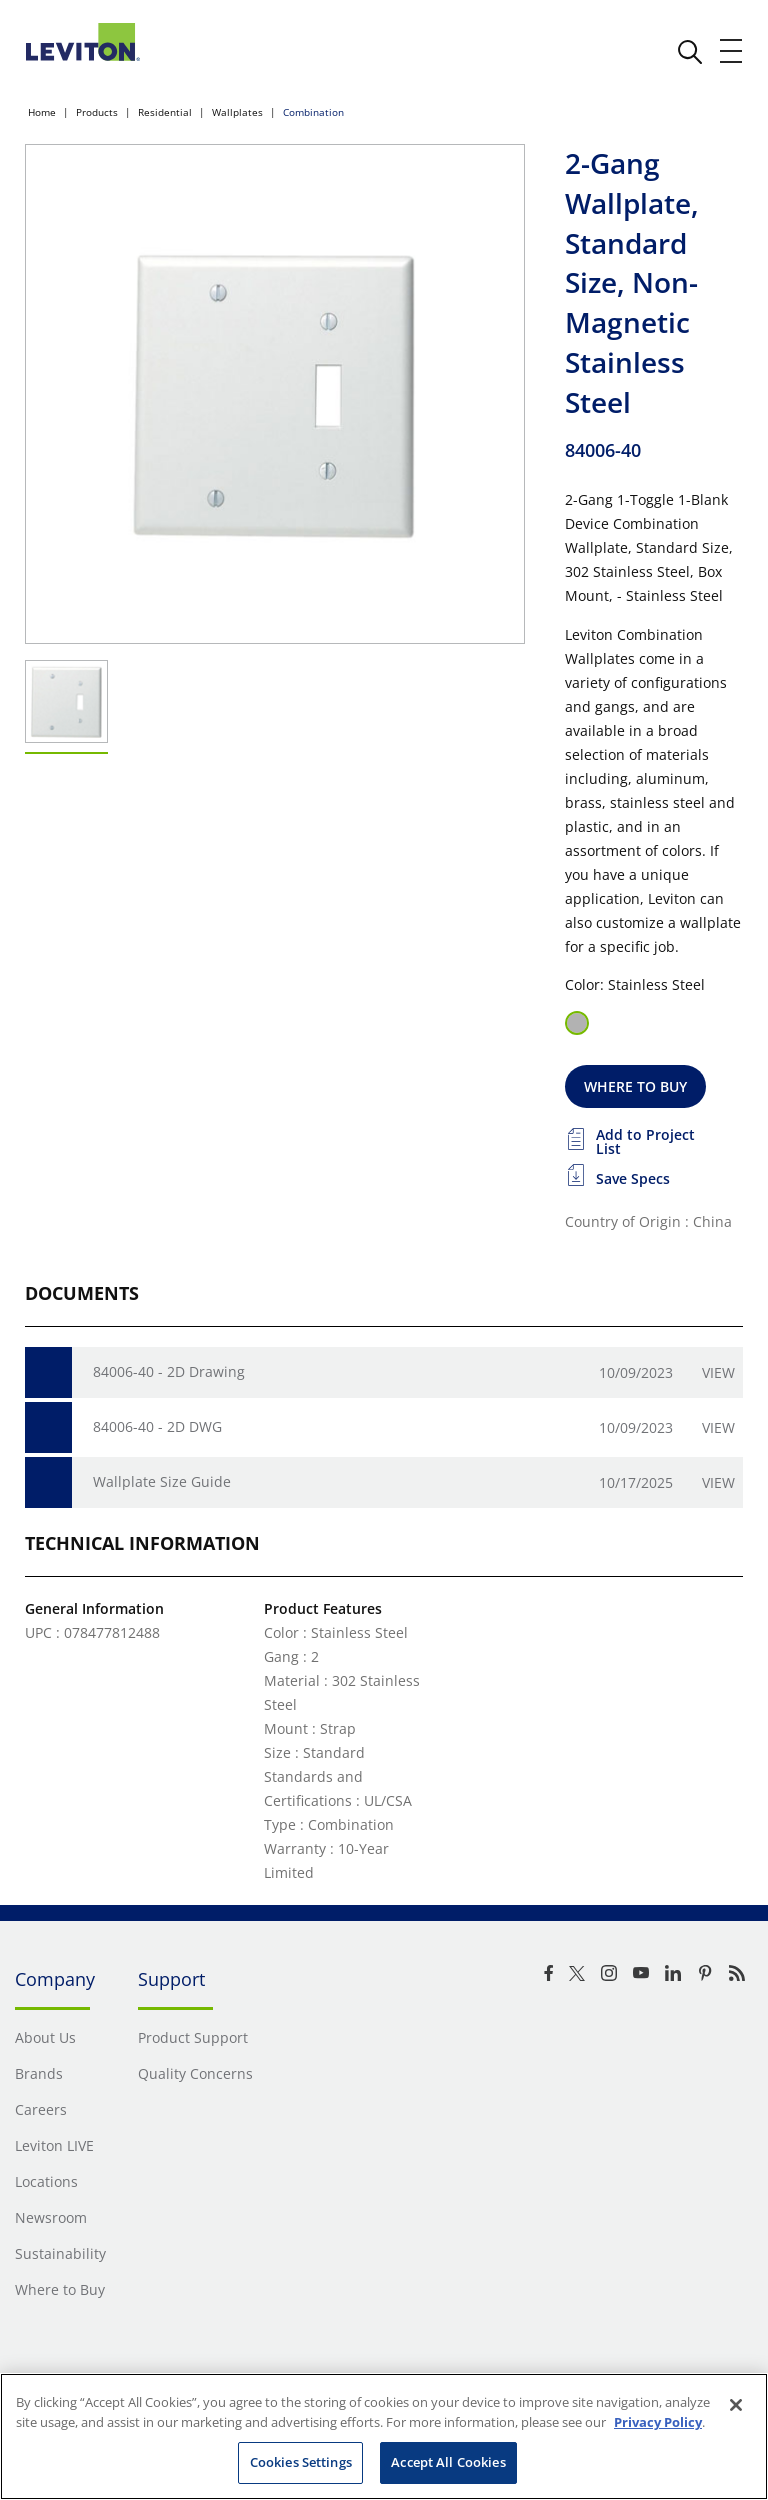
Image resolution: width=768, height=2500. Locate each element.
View (718, 1372)
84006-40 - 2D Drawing (169, 1371)
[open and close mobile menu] (732, 51)
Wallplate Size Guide (162, 1481)
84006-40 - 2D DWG (157, 1426)
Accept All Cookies (448, 2462)
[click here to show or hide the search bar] (690, 52)
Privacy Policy (658, 2422)
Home (42, 112)
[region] (384, 2436)
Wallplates (237, 112)
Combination (313, 112)
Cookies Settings (301, 2462)
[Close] (736, 2405)
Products (97, 112)
